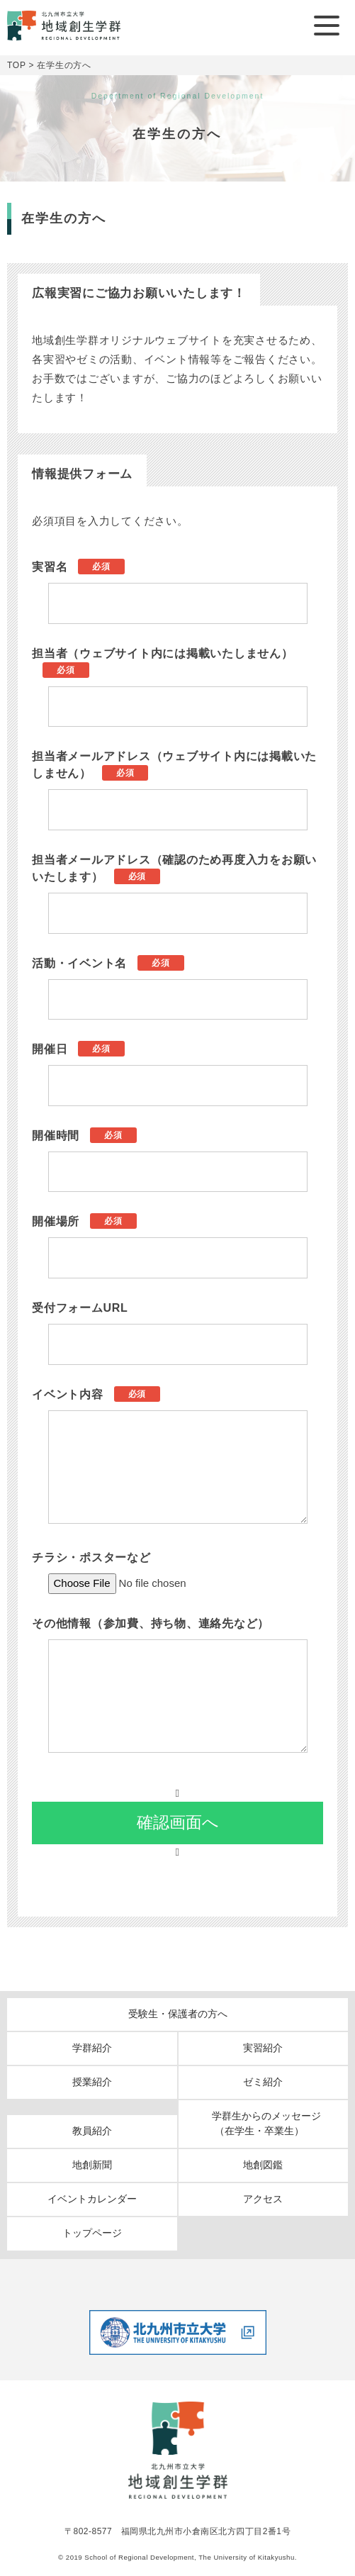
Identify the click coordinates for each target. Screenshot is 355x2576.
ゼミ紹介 (263, 2082)
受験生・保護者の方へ (177, 2014)
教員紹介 (92, 2131)
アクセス (263, 2199)
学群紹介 (92, 2048)
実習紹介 (263, 2048)
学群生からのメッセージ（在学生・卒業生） (266, 2123)
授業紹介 (92, 2082)
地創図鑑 (263, 2165)
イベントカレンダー (92, 2199)
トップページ (92, 2233)
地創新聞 (92, 2165)
